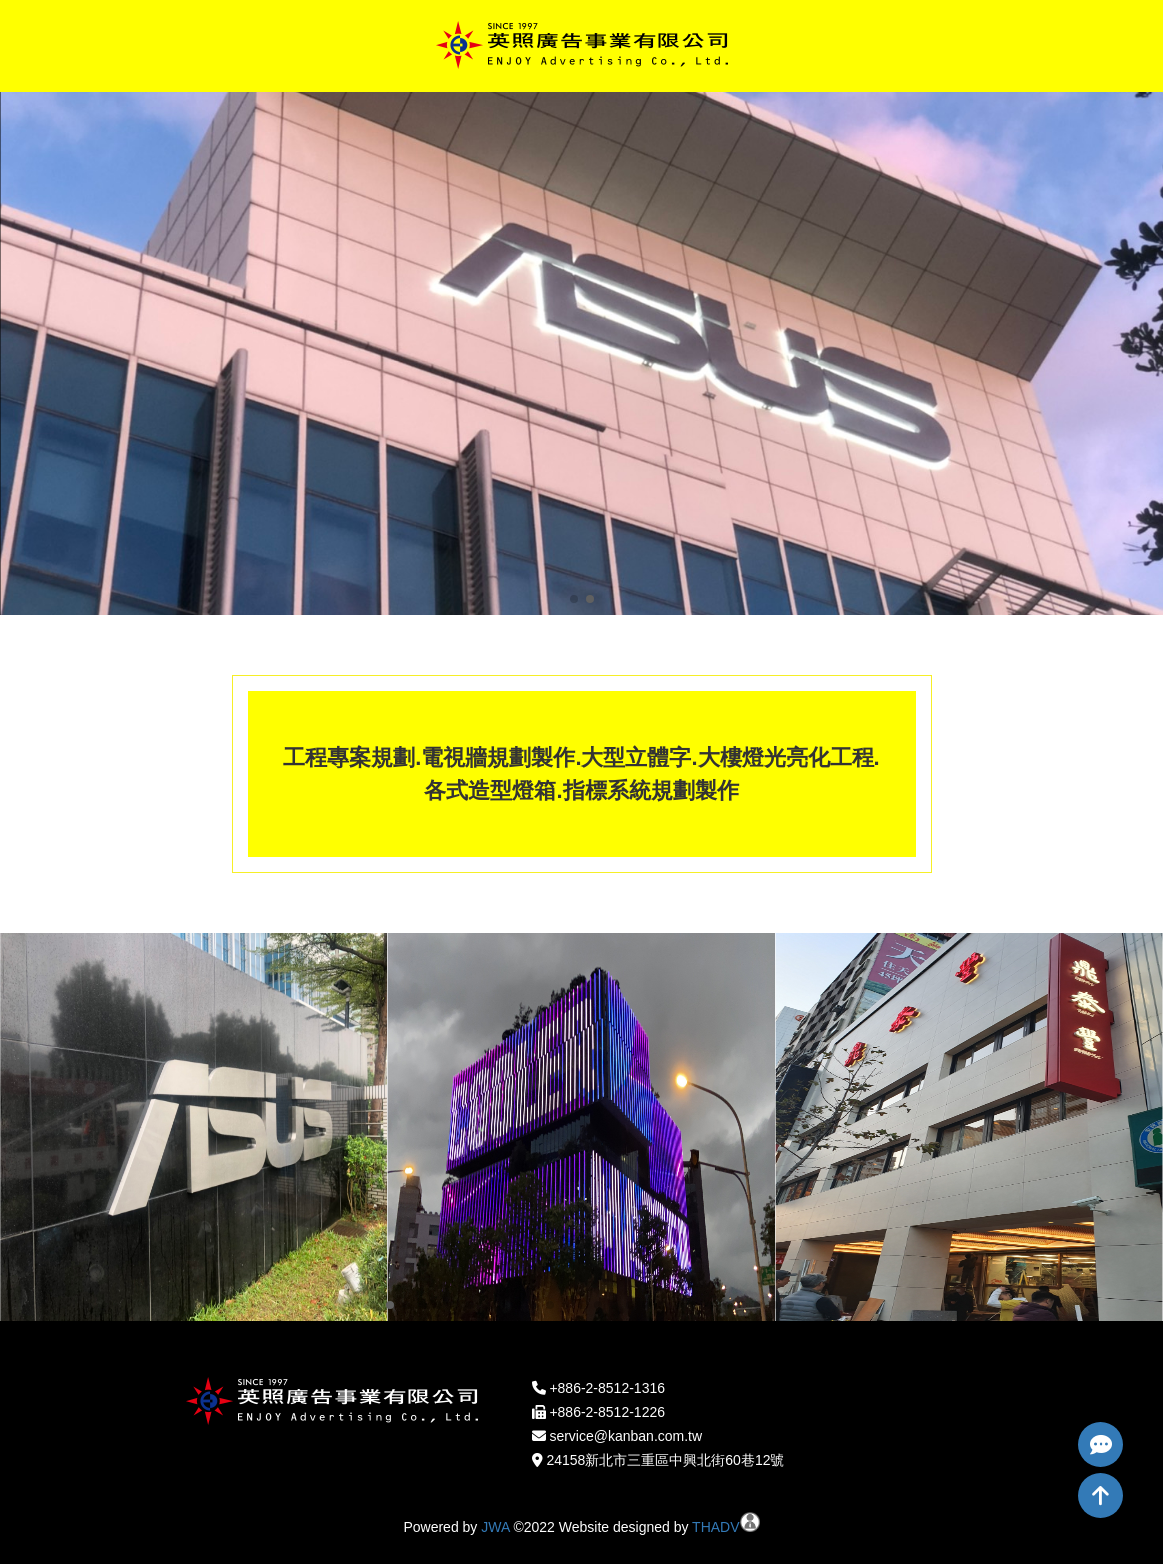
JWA (495, 1527)
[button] (574, 599)
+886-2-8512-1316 (607, 1388)
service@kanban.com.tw (625, 1436)
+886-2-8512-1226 (607, 1412)
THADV (715, 1527)
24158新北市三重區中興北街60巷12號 (665, 1460)
